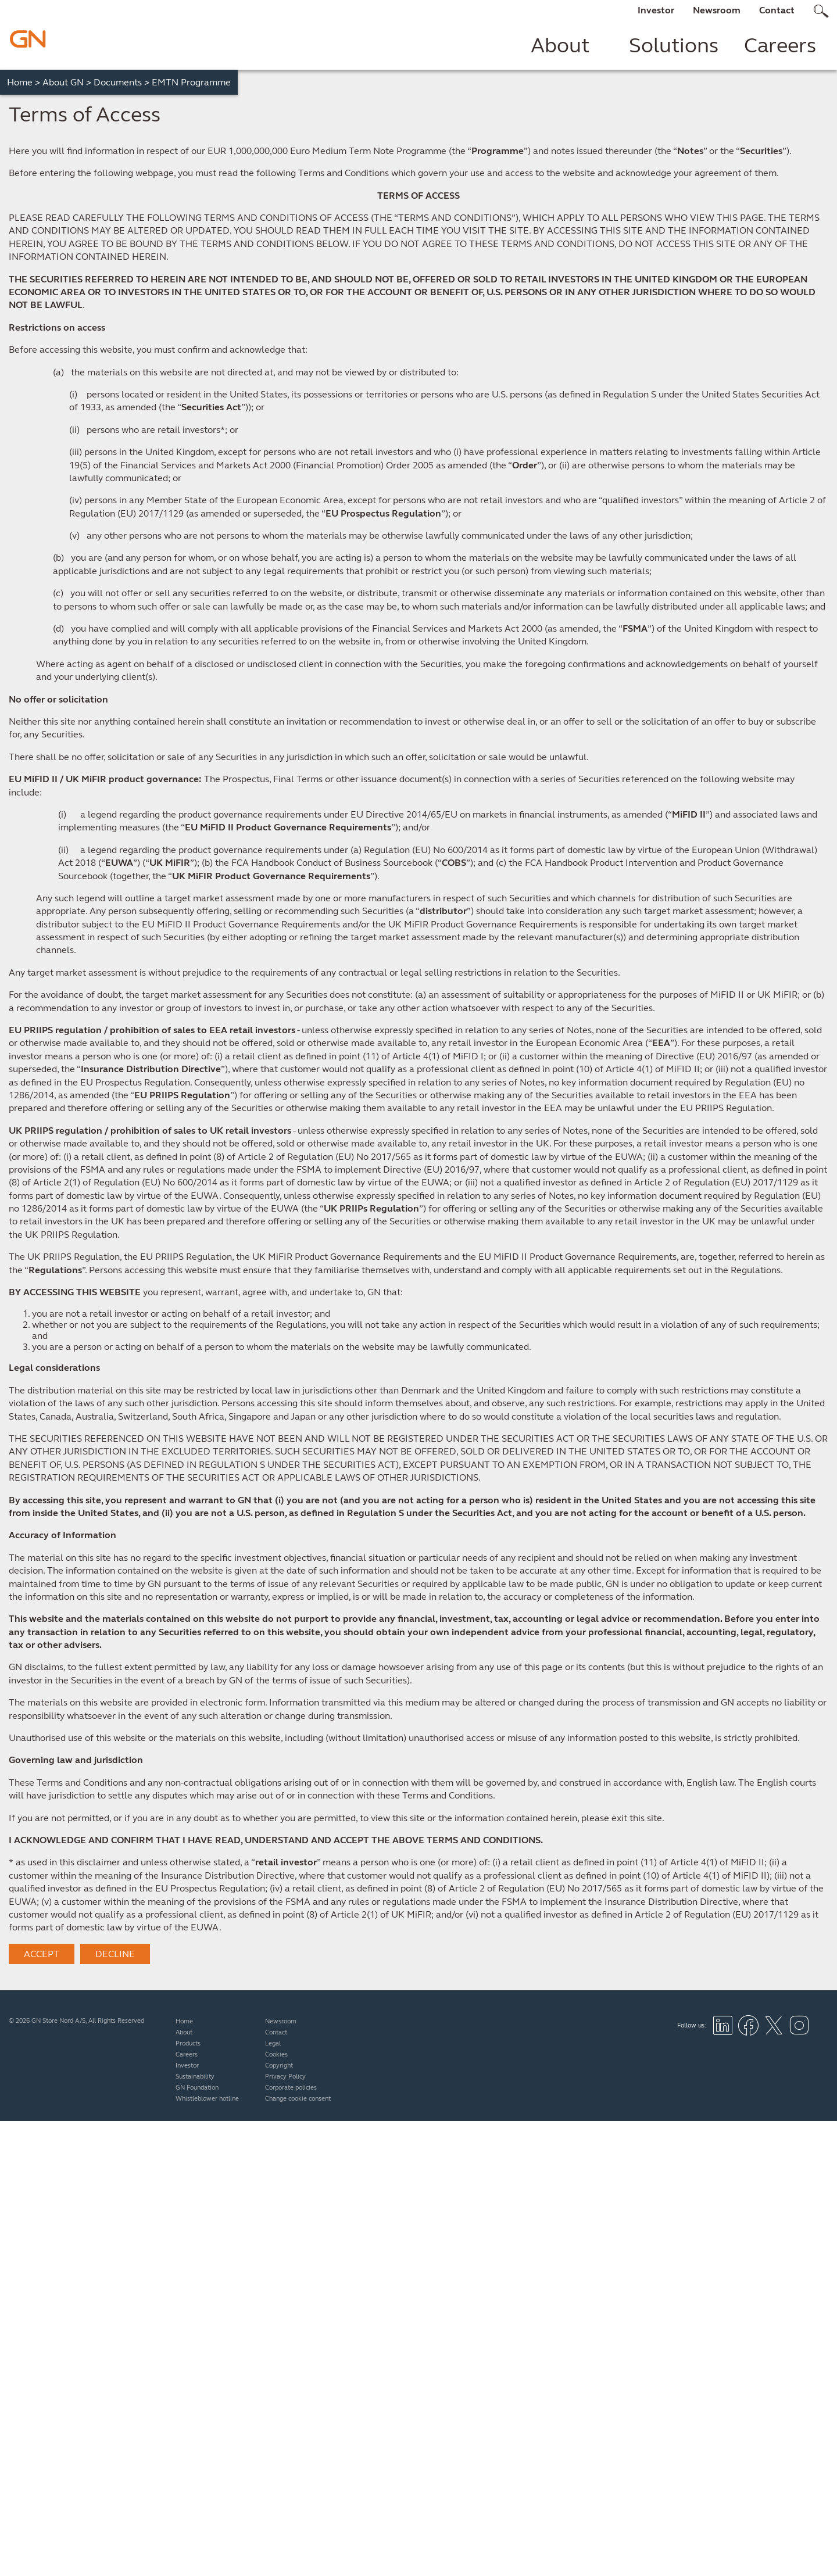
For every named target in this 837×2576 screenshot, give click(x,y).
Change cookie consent (298, 2098)
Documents (121, 82)
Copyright (279, 2065)
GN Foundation (197, 2087)
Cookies (276, 2054)
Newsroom (717, 10)
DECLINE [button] (115, 1953)
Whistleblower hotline (207, 2098)
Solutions (673, 45)
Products (188, 2043)
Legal (273, 2043)
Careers (780, 45)
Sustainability (195, 2076)
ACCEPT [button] (41, 1953)
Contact (777, 10)
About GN (66, 82)
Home (23, 82)
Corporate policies (291, 2087)
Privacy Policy (285, 2076)
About (560, 45)
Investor (656, 10)
